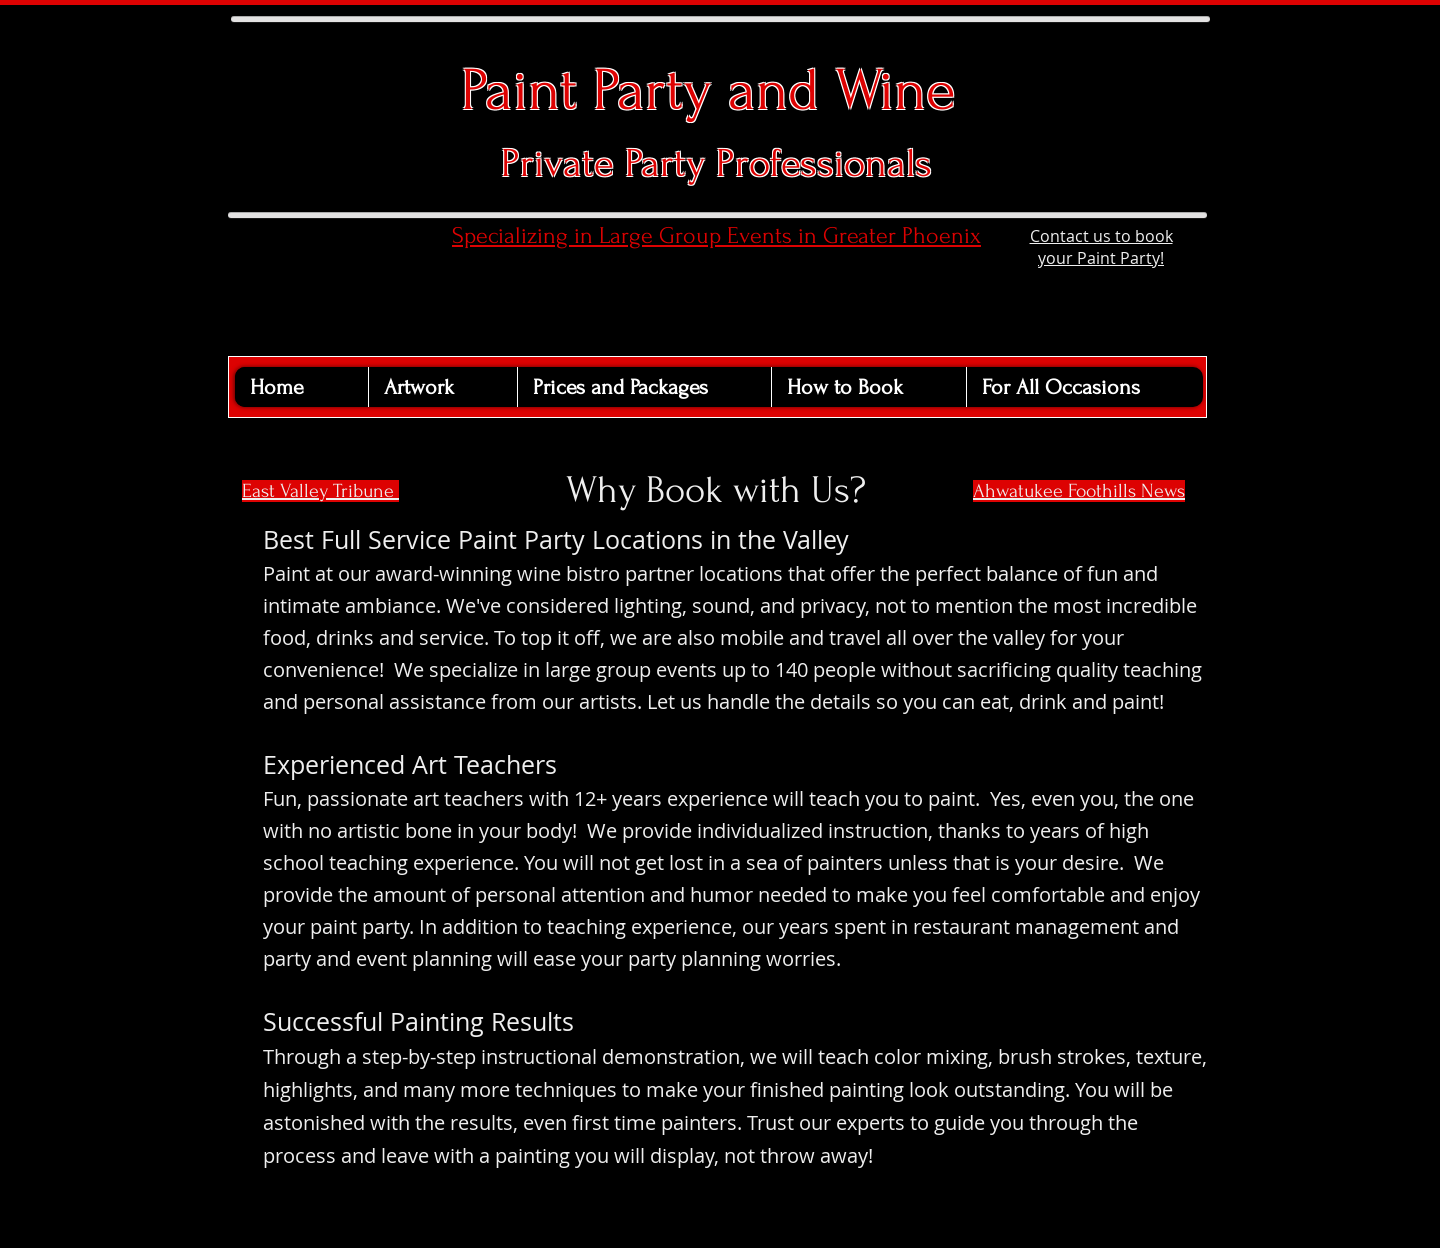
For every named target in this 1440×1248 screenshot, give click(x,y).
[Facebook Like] (311, 231)
